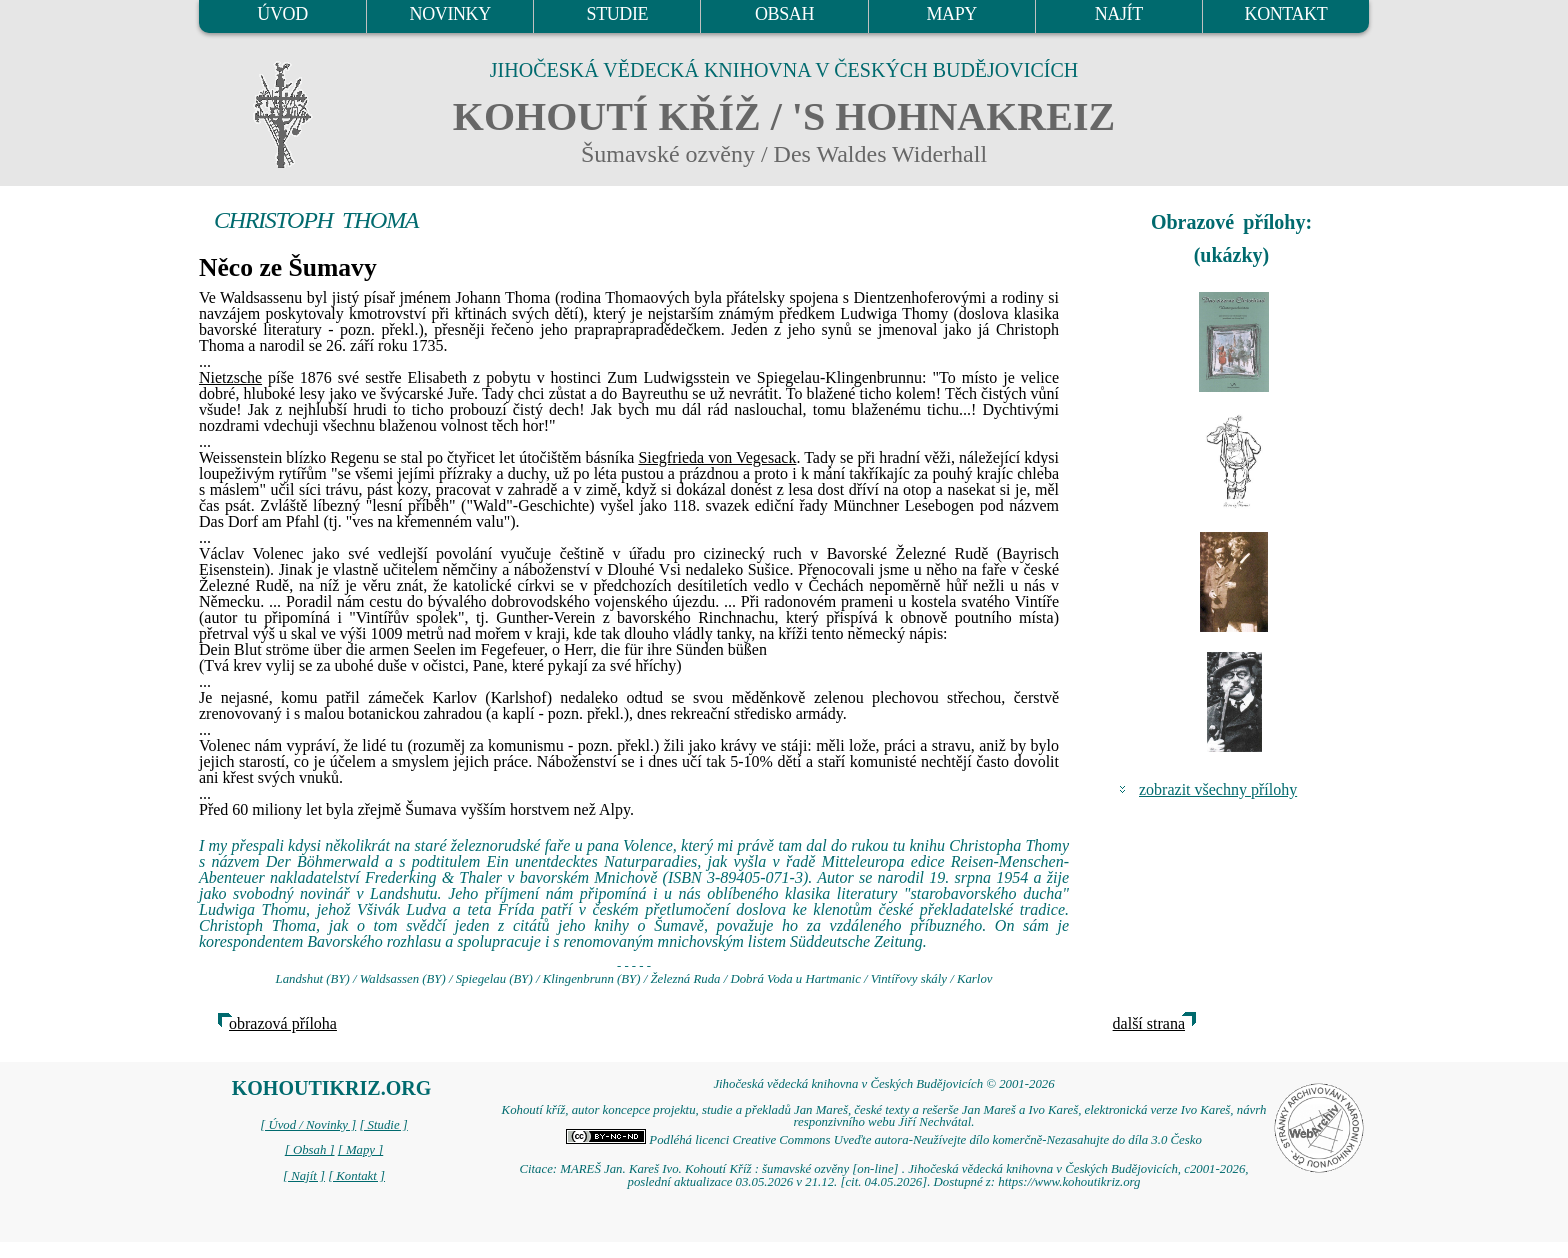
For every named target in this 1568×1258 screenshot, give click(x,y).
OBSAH (784, 14)
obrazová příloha (283, 1023)
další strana (1149, 1023)
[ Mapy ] (361, 1150)
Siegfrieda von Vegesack (717, 457)
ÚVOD (282, 14)
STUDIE (618, 14)
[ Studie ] (383, 1125)
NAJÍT (1119, 14)
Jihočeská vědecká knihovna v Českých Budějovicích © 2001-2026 (883, 1084)
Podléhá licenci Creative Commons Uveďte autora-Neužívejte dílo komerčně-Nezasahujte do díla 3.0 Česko (884, 1140)
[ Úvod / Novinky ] (308, 1125)
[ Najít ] (304, 1176)
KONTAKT (1286, 14)
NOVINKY (450, 14)
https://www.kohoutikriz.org (1069, 1182)
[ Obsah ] (310, 1150)
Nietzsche (230, 377)
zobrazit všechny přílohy (1218, 789)
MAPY (951, 14)
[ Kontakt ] (356, 1176)
